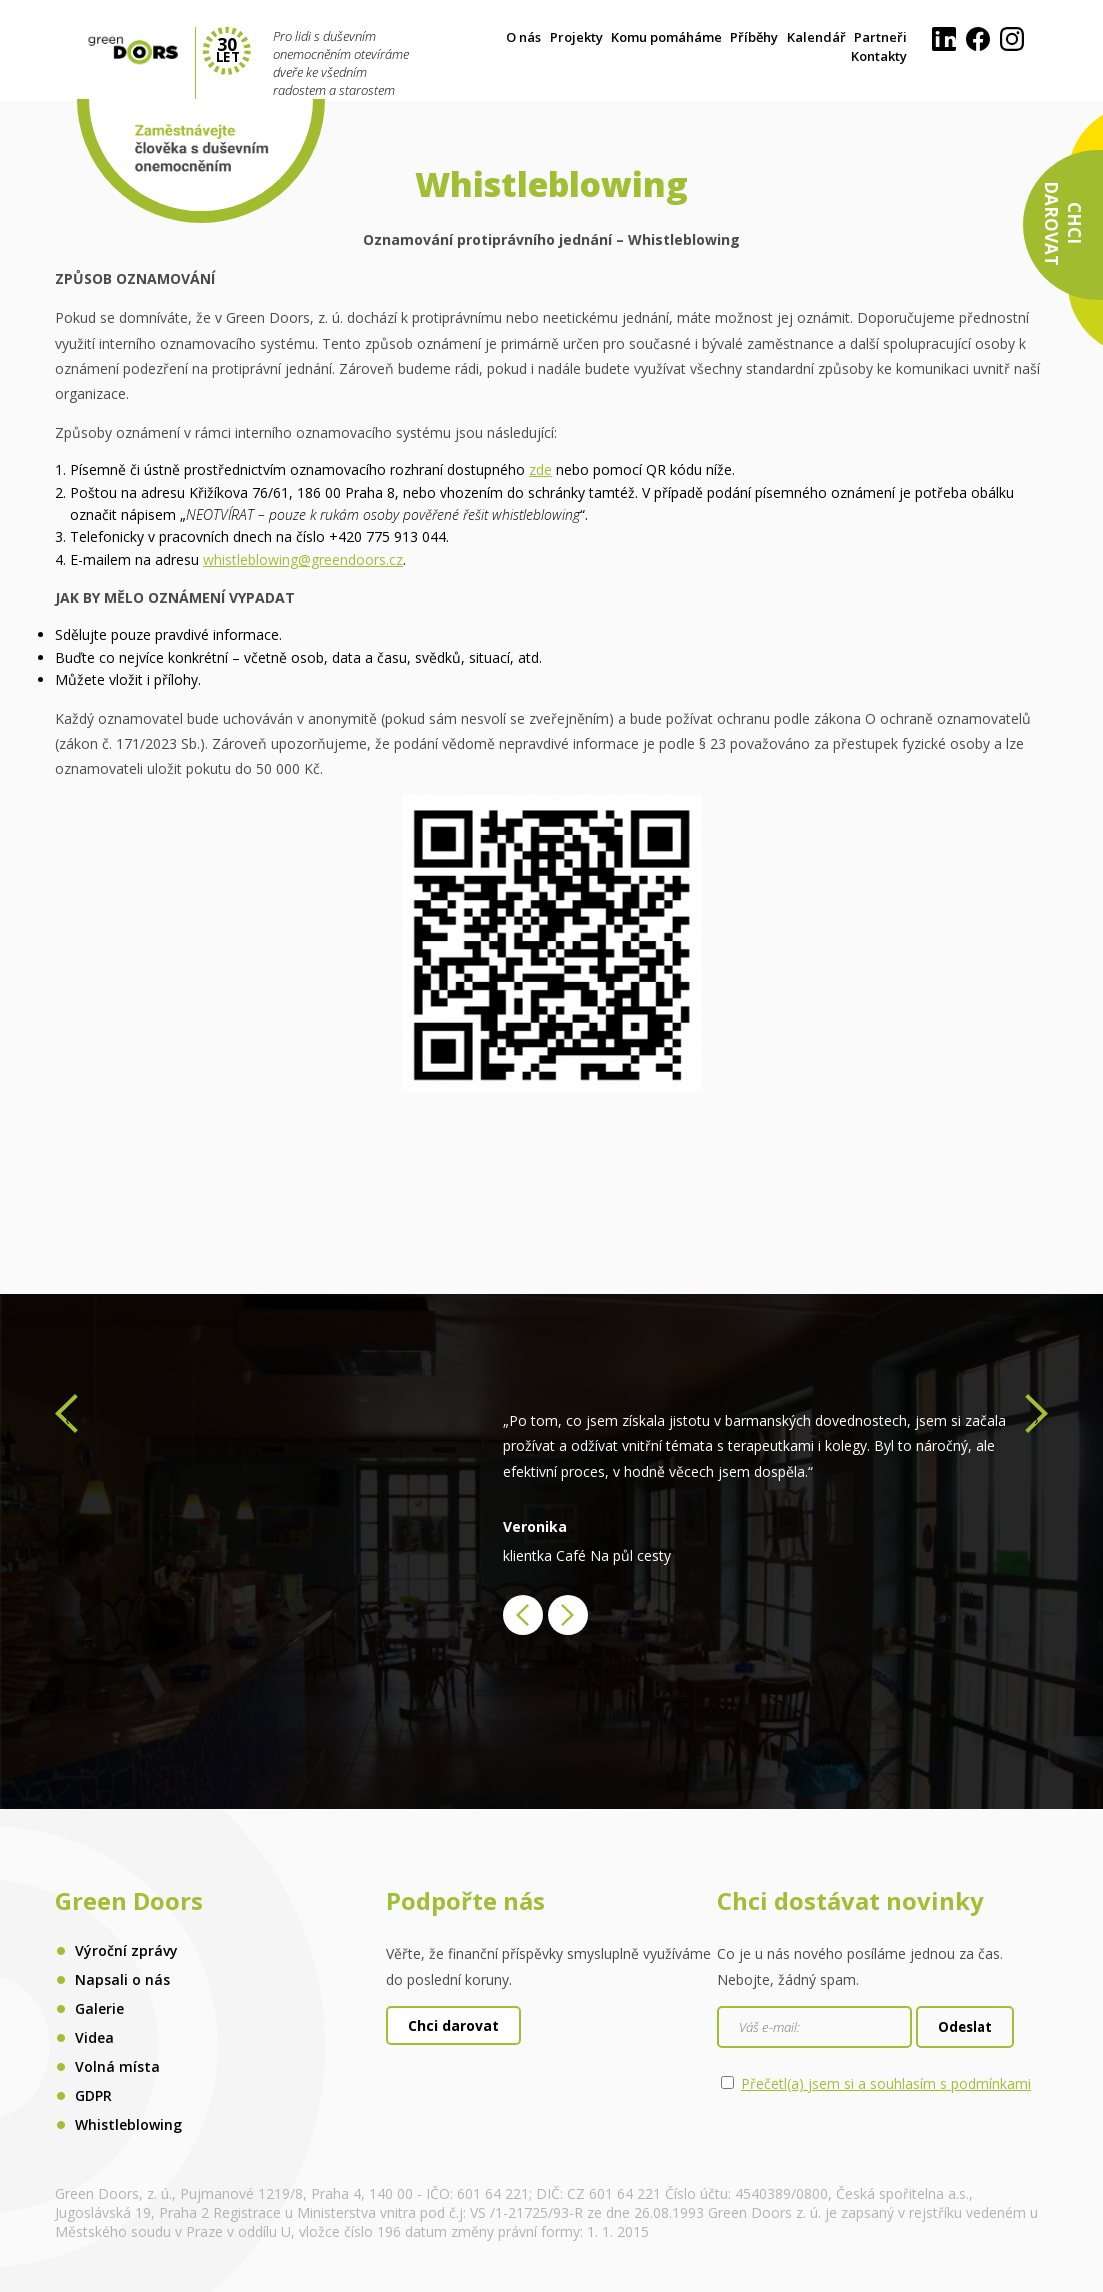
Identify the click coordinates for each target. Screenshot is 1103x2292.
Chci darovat (453, 2025)
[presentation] (66, 1419)
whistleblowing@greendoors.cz (303, 559)
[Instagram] (1012, 46)
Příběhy (754, 37)
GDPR (93, 2095)
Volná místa (117, 2066)
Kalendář (816, 37)
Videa (94, 2037)
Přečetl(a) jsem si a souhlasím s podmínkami (886, 2083)
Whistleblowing (128, 2124)
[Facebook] (978, 46)
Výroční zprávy (126, 1950)
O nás (523, 37)
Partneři (880, 37)
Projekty (576, 37)
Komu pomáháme (666, 37)
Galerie (99, 2008)
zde (540, 469)
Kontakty (879, 56)
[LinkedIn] (944, 46)
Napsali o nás (122, 1979)
